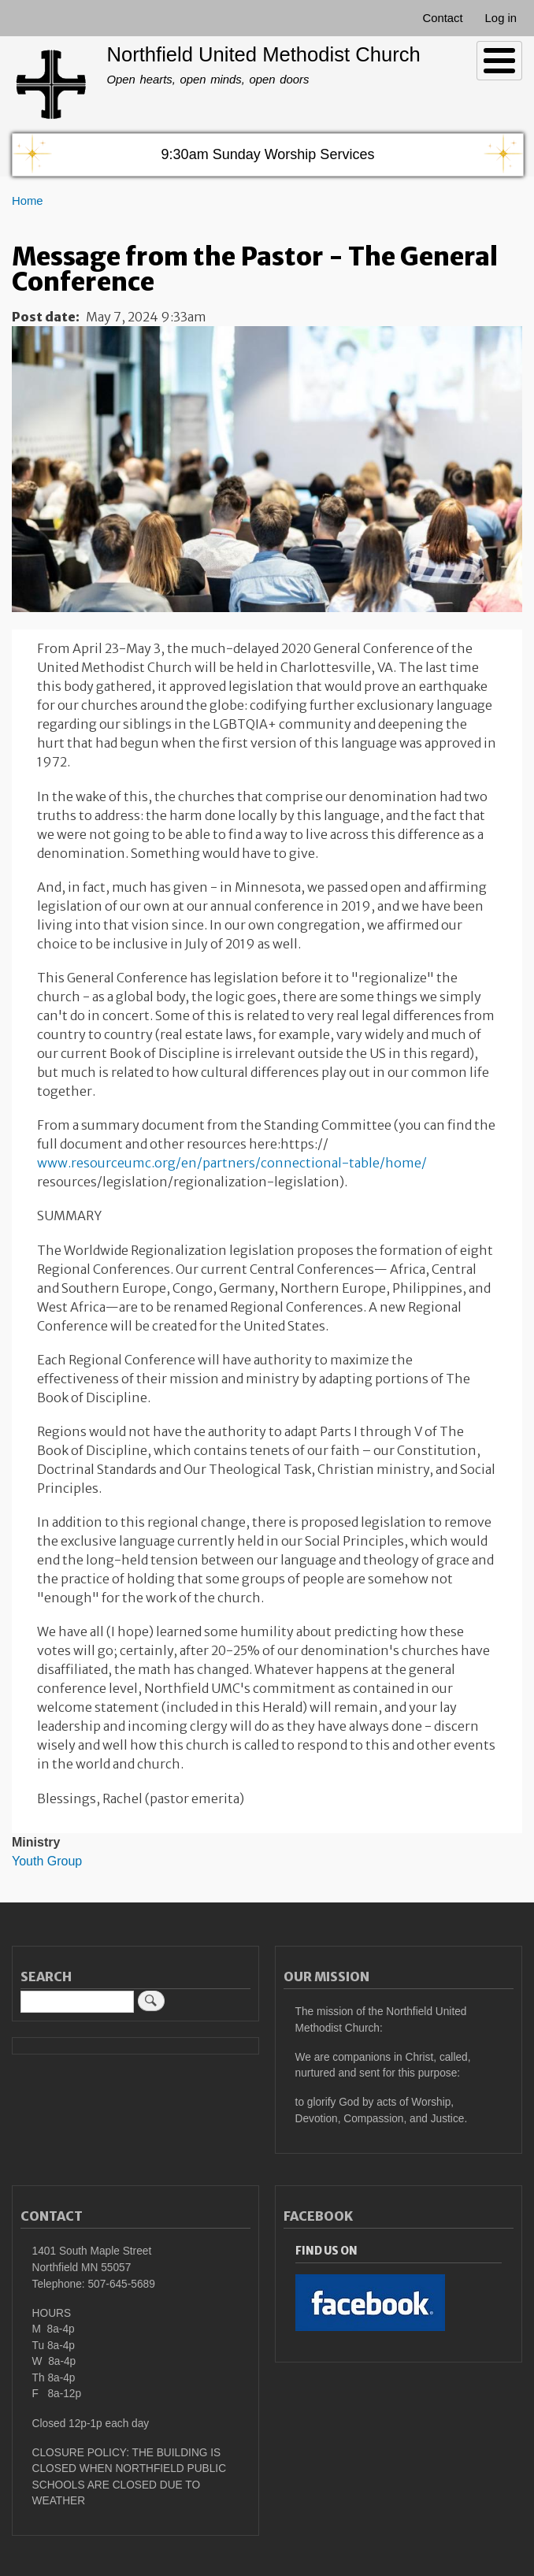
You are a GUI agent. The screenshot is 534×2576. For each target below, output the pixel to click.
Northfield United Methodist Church (263, 54)
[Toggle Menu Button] (499, 60)
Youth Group (47, 1861)
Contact (442, 18)
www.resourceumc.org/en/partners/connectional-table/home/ (232, 1163)
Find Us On (326, 2251)
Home (27, 201)
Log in (501, 18)
